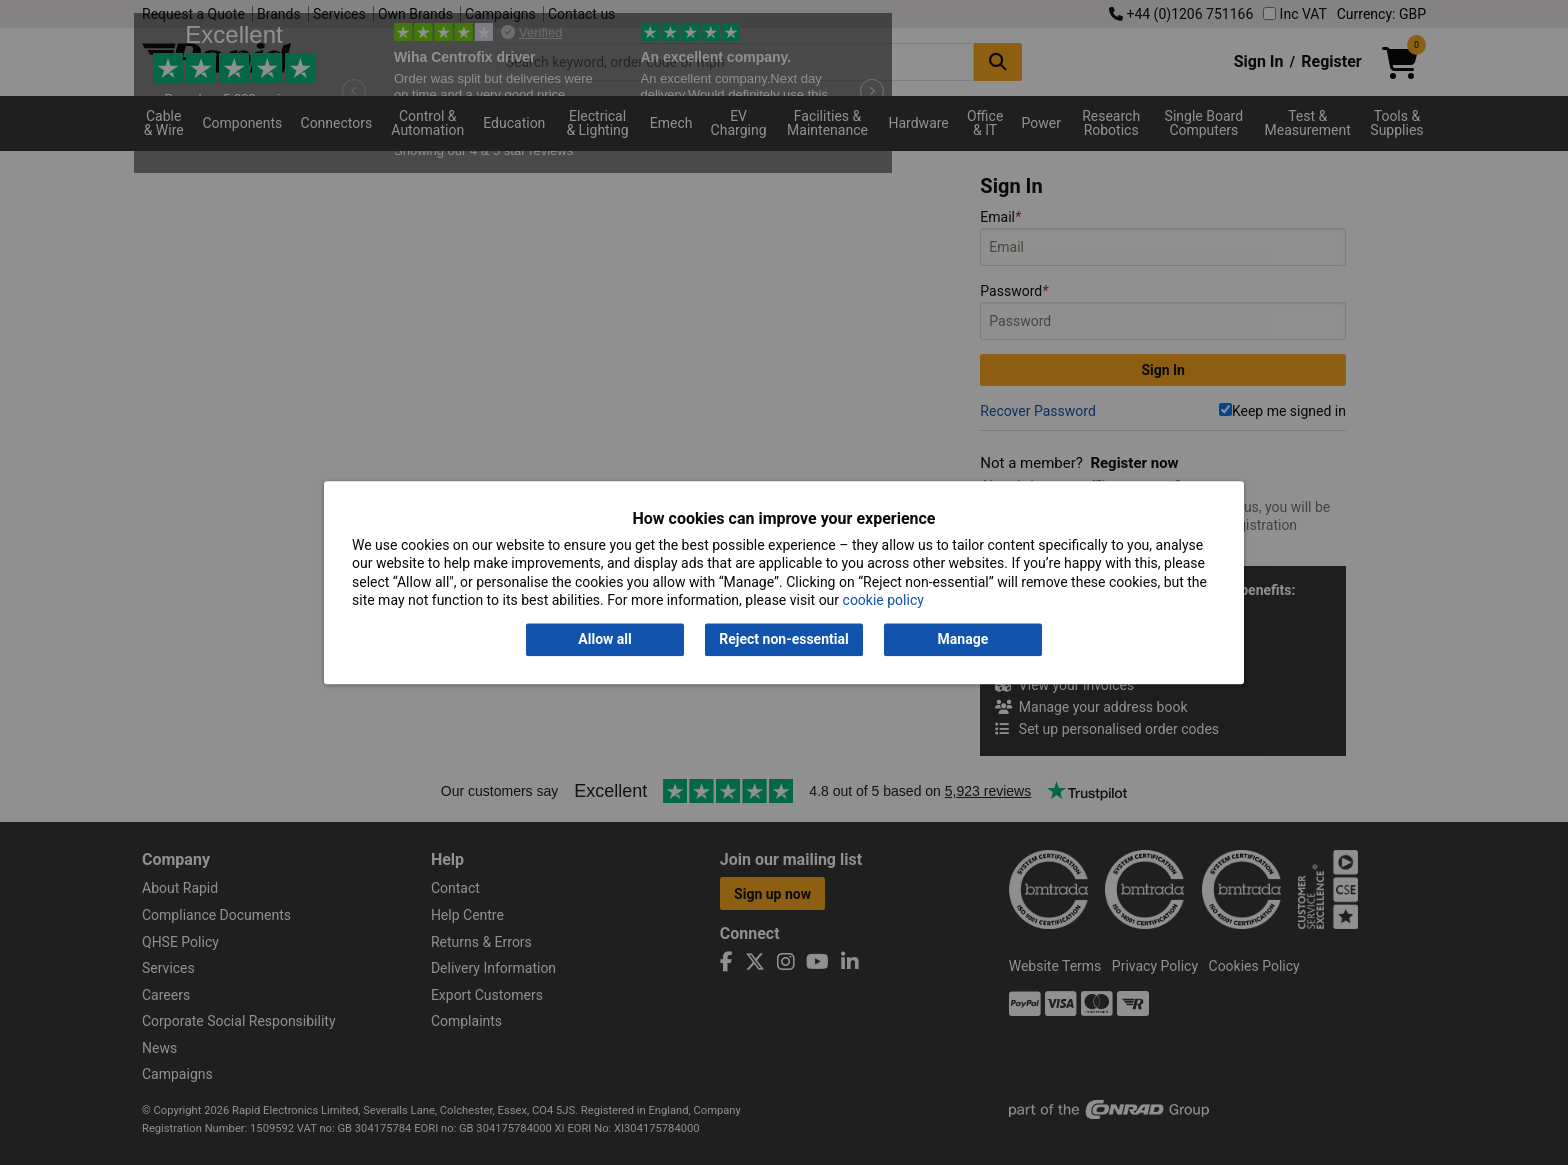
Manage (963, 640)
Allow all (604, 640)
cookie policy (883, 600)
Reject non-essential (783, 640)
